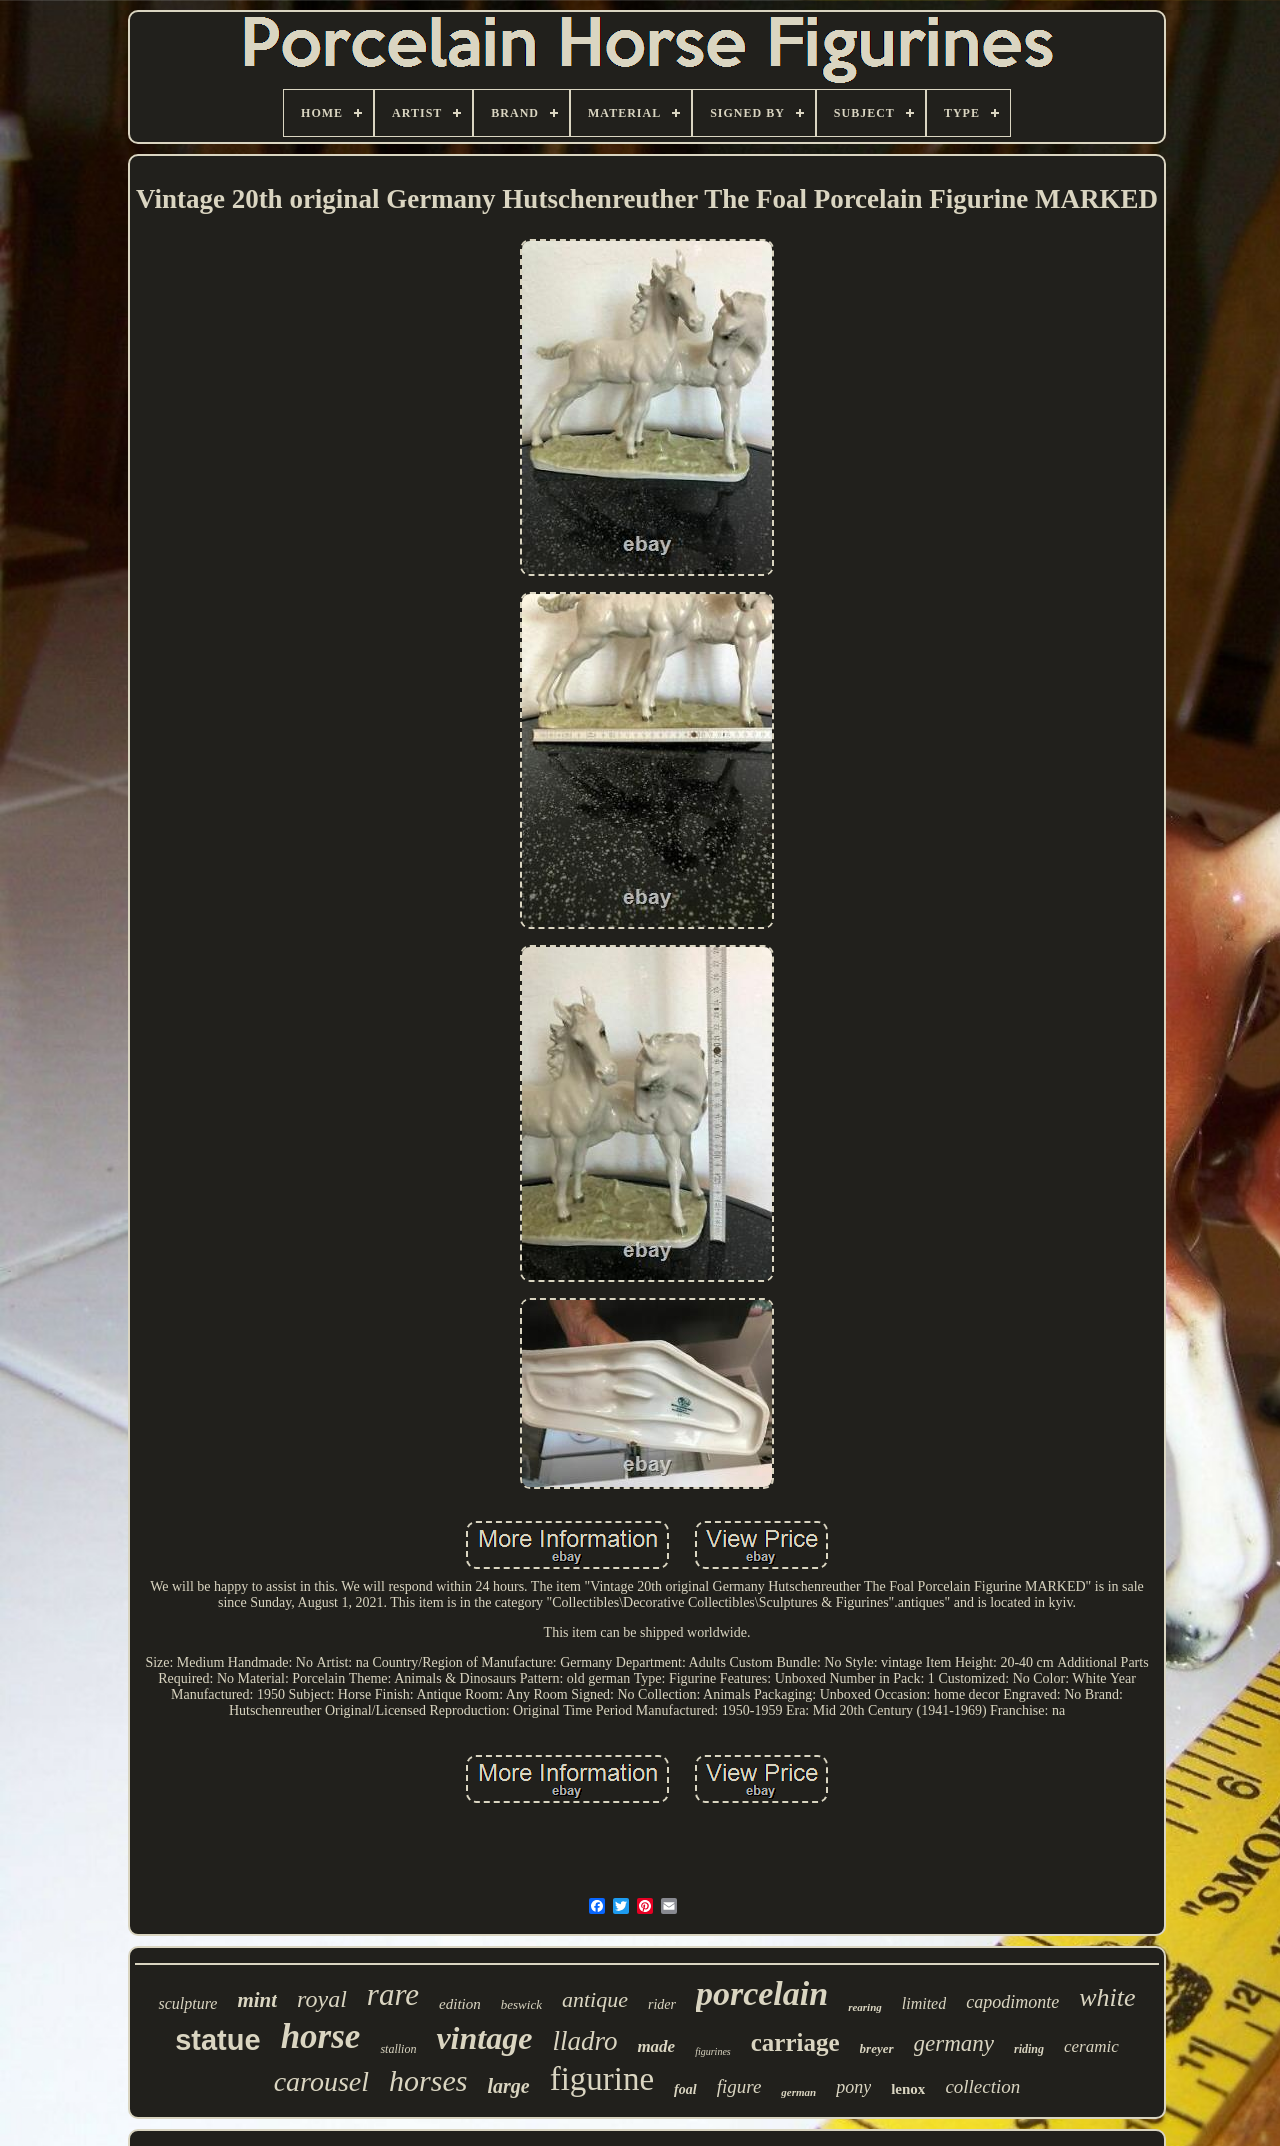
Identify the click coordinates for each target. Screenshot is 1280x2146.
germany (954, 2043)
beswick (521, 2004)
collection (982, 2086)
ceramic (1091, 2046)
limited (924, 2003)
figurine (602, 2079)
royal (322, 1999)
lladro (584, 2041)
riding (1029, 2049)
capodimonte (1012, 2002)
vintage (484, 2038)
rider (662, 2004)
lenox (908, 2089)
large (508, 2086)
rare (393, 1994)
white (1107, 1997)
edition (460, 2004)
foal (685, 2089)
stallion (398, 2049)
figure (739, 2086)
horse (321, 2036)
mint (257, 2000)
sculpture (187, 2003)
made (656, 2046)
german (798, 2092)
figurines (713, 2051)
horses (428, 2080)
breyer (877, 2048)
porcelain (762, 1993)
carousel (321, 2081)
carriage (795, 2042)
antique (595, 1999)
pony (853, 2087)
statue (217, 2040)
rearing (865, 2007)
